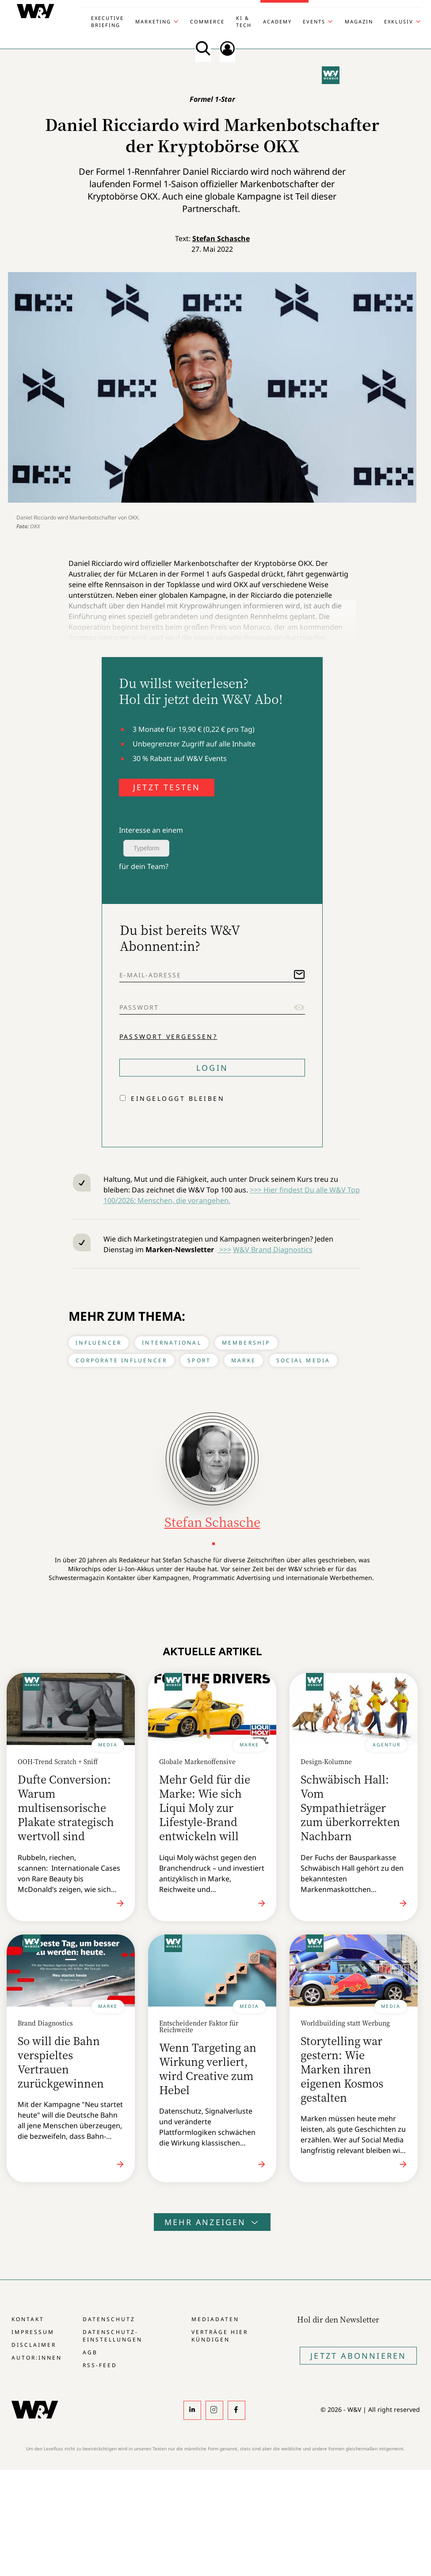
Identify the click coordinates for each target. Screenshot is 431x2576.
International (172, 1342)
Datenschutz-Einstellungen (112, 2335)
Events (314, 21)
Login (212, 1067)
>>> (224, 1249)
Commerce (207, 21)
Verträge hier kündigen (219, 2335)
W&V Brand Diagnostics (273, 1249)
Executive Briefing (107, 21)
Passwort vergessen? (168, 1036)
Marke (243, 1360)
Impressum (32, 2332)
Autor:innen (36, 2357)
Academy (277, 21)
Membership (246, 1342)
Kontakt (27, 2319)
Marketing (153, 21)
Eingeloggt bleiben (178, 1098)
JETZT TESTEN (166, 787)
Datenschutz (109, 2319)
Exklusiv (398, 21)
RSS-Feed (100, 2365)
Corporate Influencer (121, 1360)
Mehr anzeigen (212, 2222)
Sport (199, 1360)
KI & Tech (244, 21)
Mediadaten (215, 2319)
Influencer (99, 1342)
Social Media (303, 1360)
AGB (90, 2352)
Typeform (146, 848)
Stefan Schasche (221, 238)
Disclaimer (33, 2345)
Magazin (359, 21)
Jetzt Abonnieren (358, 2355)
